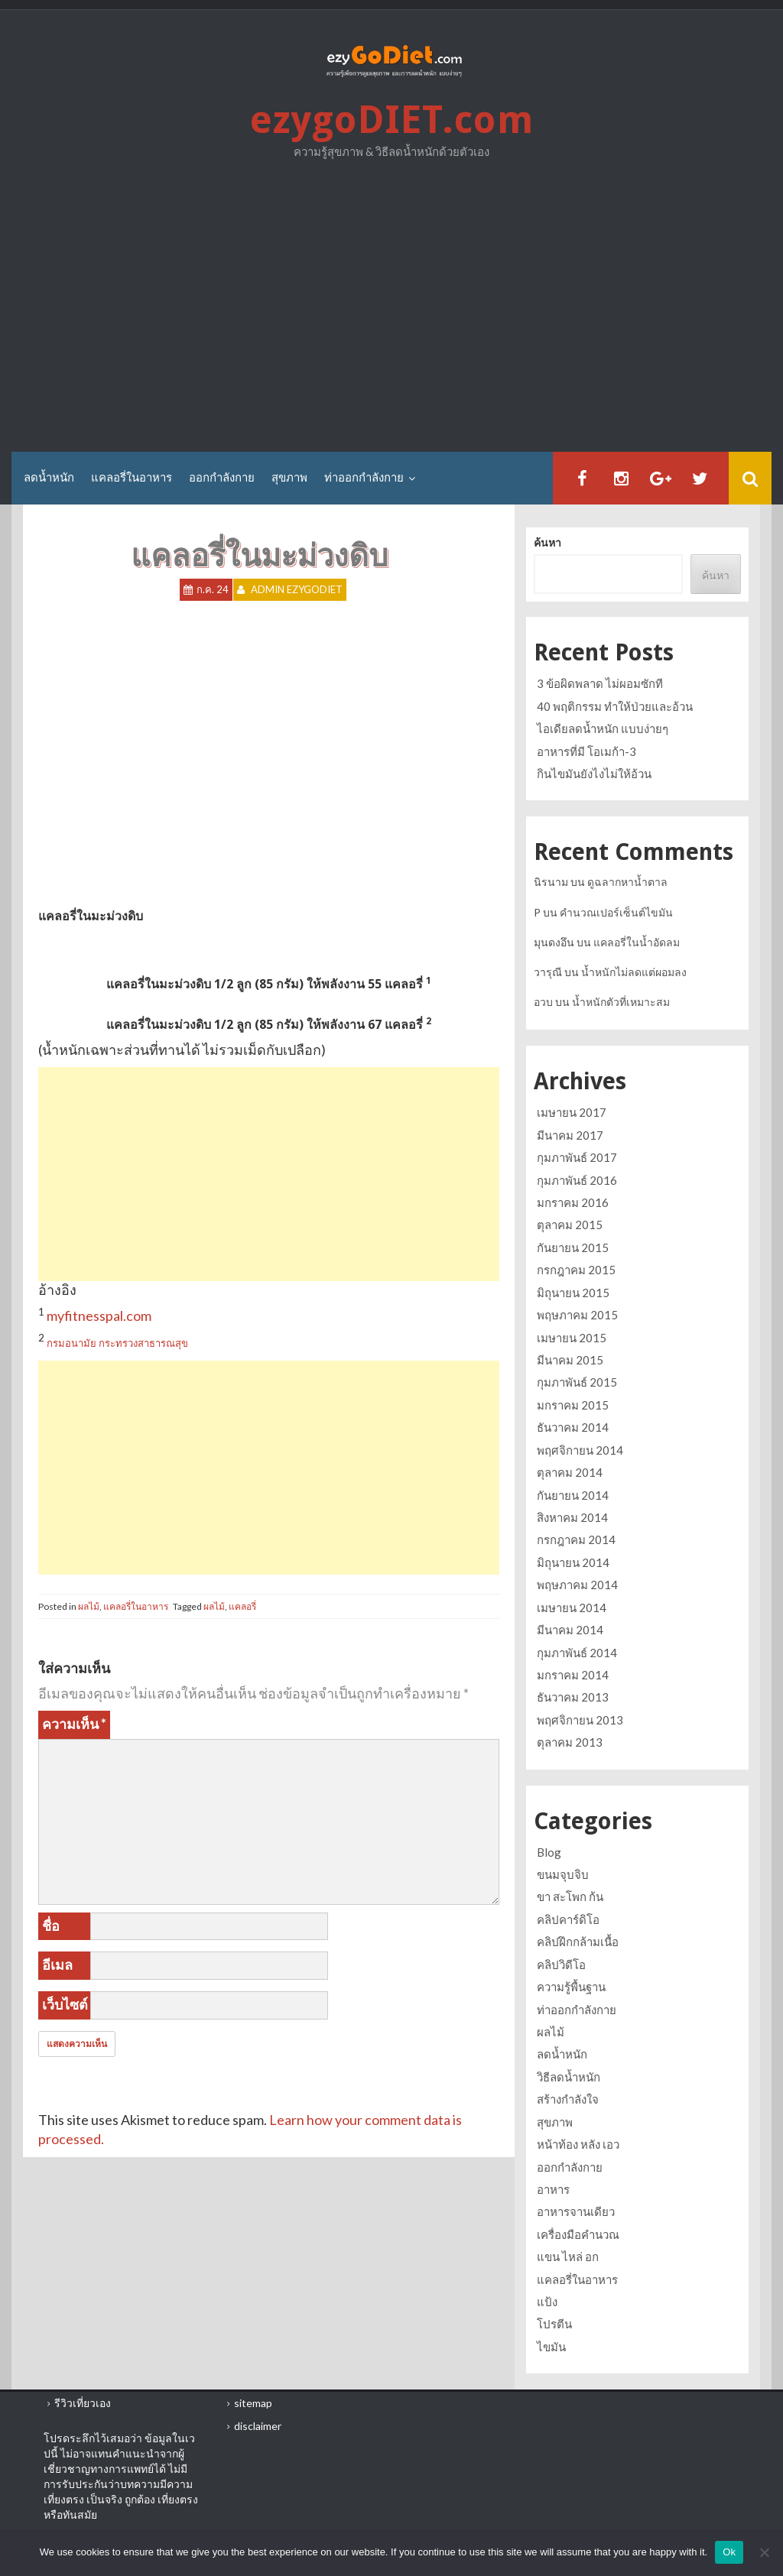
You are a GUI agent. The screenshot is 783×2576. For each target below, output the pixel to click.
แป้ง (547, 2301)
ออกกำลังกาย (222, 478)
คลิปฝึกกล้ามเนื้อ (578, 1941)
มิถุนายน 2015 (573, 1292)
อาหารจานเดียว (576, 2211)
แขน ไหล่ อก (568, 2256)
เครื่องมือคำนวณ (578, 2234)
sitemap (253, 2402)
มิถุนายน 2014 (573, 1562)
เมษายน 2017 (571, 1112)
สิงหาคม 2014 (572, 1517)
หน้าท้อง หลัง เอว (578, 2144)
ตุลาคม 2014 (570, 1472)
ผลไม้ (88, 1606)
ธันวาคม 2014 (573, 1427)
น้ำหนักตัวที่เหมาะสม (621, 1001)
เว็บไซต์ (65, 2004)
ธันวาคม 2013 (573, 1697)
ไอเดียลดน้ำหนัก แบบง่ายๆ (602, 728)
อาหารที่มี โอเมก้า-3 (586, 751)
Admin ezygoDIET (297, 590)
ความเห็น (74, 1723)
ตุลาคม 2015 (570, 1225)
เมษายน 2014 (571, 1607)
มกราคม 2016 (573, 1202)
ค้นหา (547, 543)
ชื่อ (51, 1925)
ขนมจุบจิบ (563, 1874)
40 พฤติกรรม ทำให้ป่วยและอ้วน (615, 706)
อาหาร (553, 2189)
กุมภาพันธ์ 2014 (577, 1652)
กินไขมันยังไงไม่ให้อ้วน (594, 773)
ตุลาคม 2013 (570, 1742)
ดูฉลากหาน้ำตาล (627, 881)
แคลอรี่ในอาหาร (131, 478)
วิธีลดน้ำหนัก (568, 2077)
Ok (729, 2552)
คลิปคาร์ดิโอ (568, 1919)
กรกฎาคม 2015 (576, 1270)
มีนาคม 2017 (570, 1135)
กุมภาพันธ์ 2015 (577, 1382)
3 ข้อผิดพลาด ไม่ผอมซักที (600, 683)
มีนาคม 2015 (570, 1360)
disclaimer (257, 2425)
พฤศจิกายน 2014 (580, 1450)
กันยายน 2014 (573, 1495)
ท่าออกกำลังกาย (364, 478)
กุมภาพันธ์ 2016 (577, 1180)
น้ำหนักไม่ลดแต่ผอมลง (634, 971)
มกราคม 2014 (573, 1675)
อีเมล (57, 1964)
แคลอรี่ (242, 1606)
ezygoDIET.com (391, 120)
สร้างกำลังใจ (568, 2099)
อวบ (543, 1001)
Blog (549, 1852)
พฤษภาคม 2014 (577, 1584)
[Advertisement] (391, 310)
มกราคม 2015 (573, 1405)
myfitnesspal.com (99, 1315)
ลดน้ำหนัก (49, 478)
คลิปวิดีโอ (561, 1964)
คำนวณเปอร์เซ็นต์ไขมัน (616, 912)
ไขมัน (551, 2347)
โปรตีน (554, 2324)
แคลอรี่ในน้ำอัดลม (636, 942)
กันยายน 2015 (573, 1247)
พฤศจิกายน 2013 (580, 1720)
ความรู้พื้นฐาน (571, 1987)
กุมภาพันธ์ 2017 (577, 1157)
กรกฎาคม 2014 (576, 1539)
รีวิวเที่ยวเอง (82, 2402)
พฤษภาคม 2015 (577, 1315)
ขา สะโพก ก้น (570, 1896)
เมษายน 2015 (571, 1338)
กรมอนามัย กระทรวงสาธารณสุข (117, 1343)
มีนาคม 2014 (570, 1630)
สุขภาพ (289, 478)
